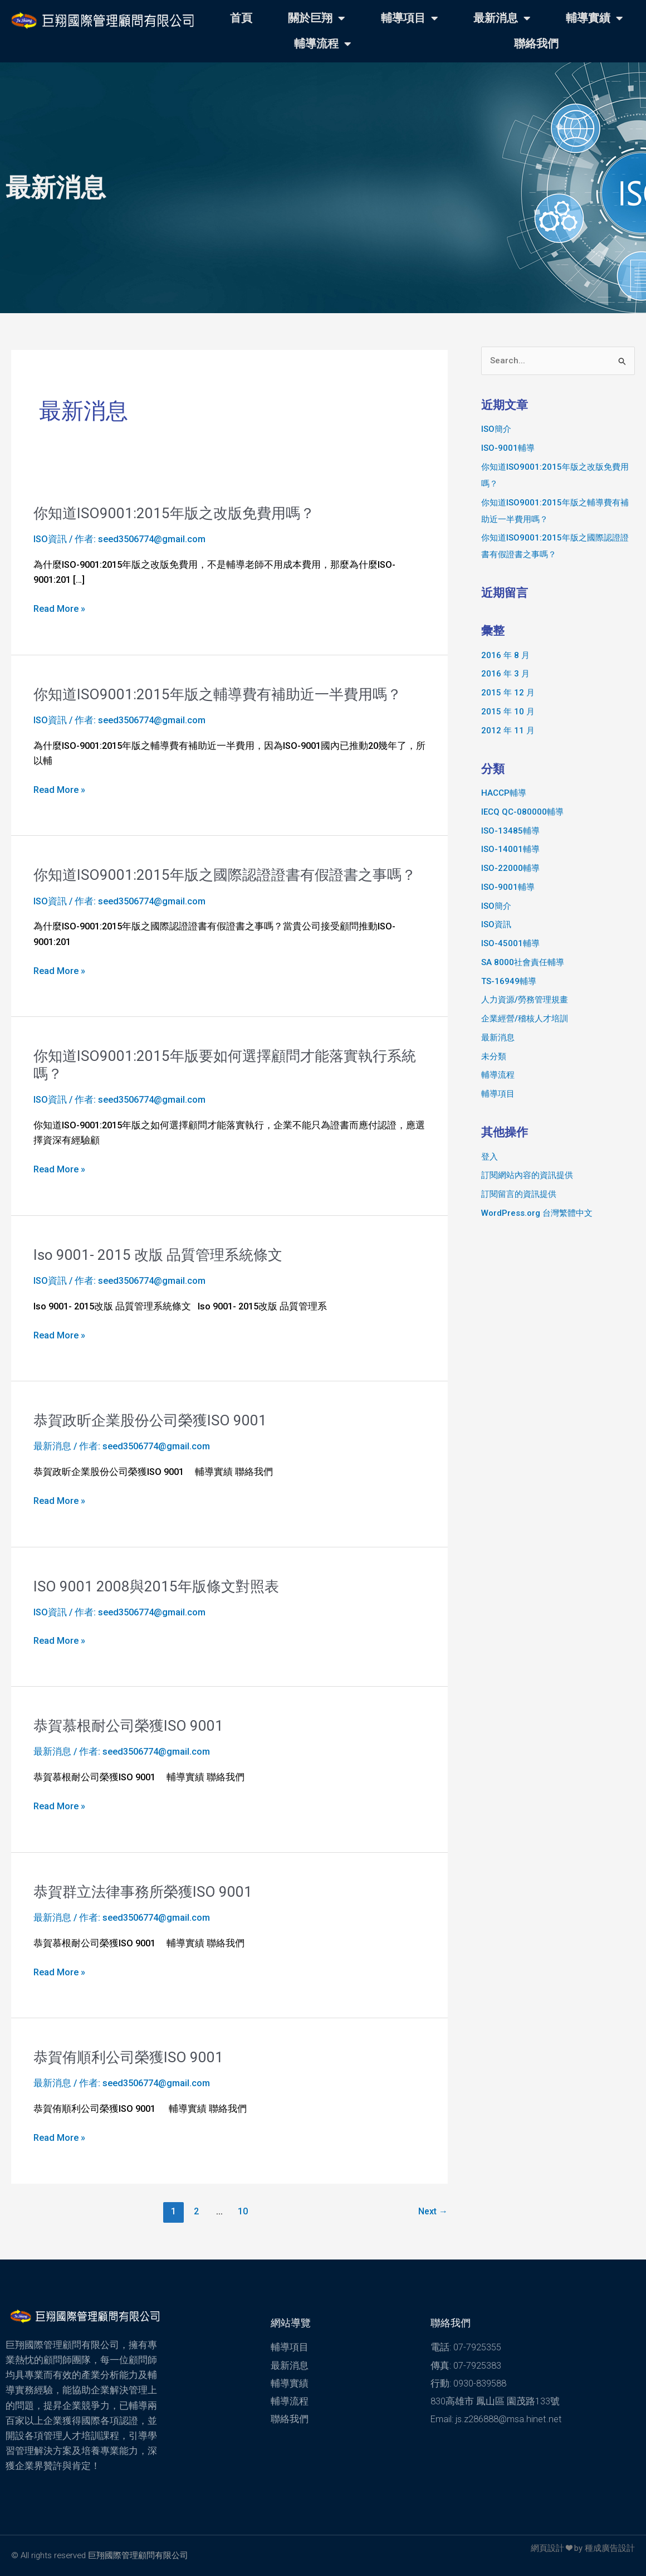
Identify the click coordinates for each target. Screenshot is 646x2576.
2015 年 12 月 (508, 693)
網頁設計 (547, 2548)
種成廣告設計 (610, 2548)
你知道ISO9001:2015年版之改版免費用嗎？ (174, 513)
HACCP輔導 (503, 793)
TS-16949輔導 (508, 981)
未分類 (493, 1056)
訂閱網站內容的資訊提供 (527, 1175)
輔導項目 (409, 18)
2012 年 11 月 (508, 730)
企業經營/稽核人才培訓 (524, 1019)
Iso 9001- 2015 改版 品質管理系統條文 (157, 1254)
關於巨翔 (316, 18)
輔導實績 (594, 18)
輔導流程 (322, 44)
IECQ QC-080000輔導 (522, 812)
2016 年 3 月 (505, 674)
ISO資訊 (50, 539)
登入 (489, 1157)
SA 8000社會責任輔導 (522, 962)
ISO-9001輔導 (508, 448)
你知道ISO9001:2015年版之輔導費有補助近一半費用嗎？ (217, 694)
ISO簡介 (496, 429)
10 (243, 2211)
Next (433, 2211)
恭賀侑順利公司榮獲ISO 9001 (128, 2057)
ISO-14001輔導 (510, 849)
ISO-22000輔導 (510, 868)
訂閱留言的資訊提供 (518, 1194)
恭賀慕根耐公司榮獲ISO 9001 (128, 1725)
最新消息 (501, 18)
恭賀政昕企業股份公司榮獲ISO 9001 (150, 1420)
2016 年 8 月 (505, 655)
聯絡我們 (536, 43)
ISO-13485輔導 (510, 831)
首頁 (241, 18)
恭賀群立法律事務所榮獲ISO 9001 (142, 1891)
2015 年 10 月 (508, 712)
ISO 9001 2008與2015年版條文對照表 (156, 1586)
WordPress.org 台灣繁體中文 (537, 1213)
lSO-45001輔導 (510, 943)
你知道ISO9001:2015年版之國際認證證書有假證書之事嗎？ (224, 874)
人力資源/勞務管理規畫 (524, 1000)
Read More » (59, 608)
